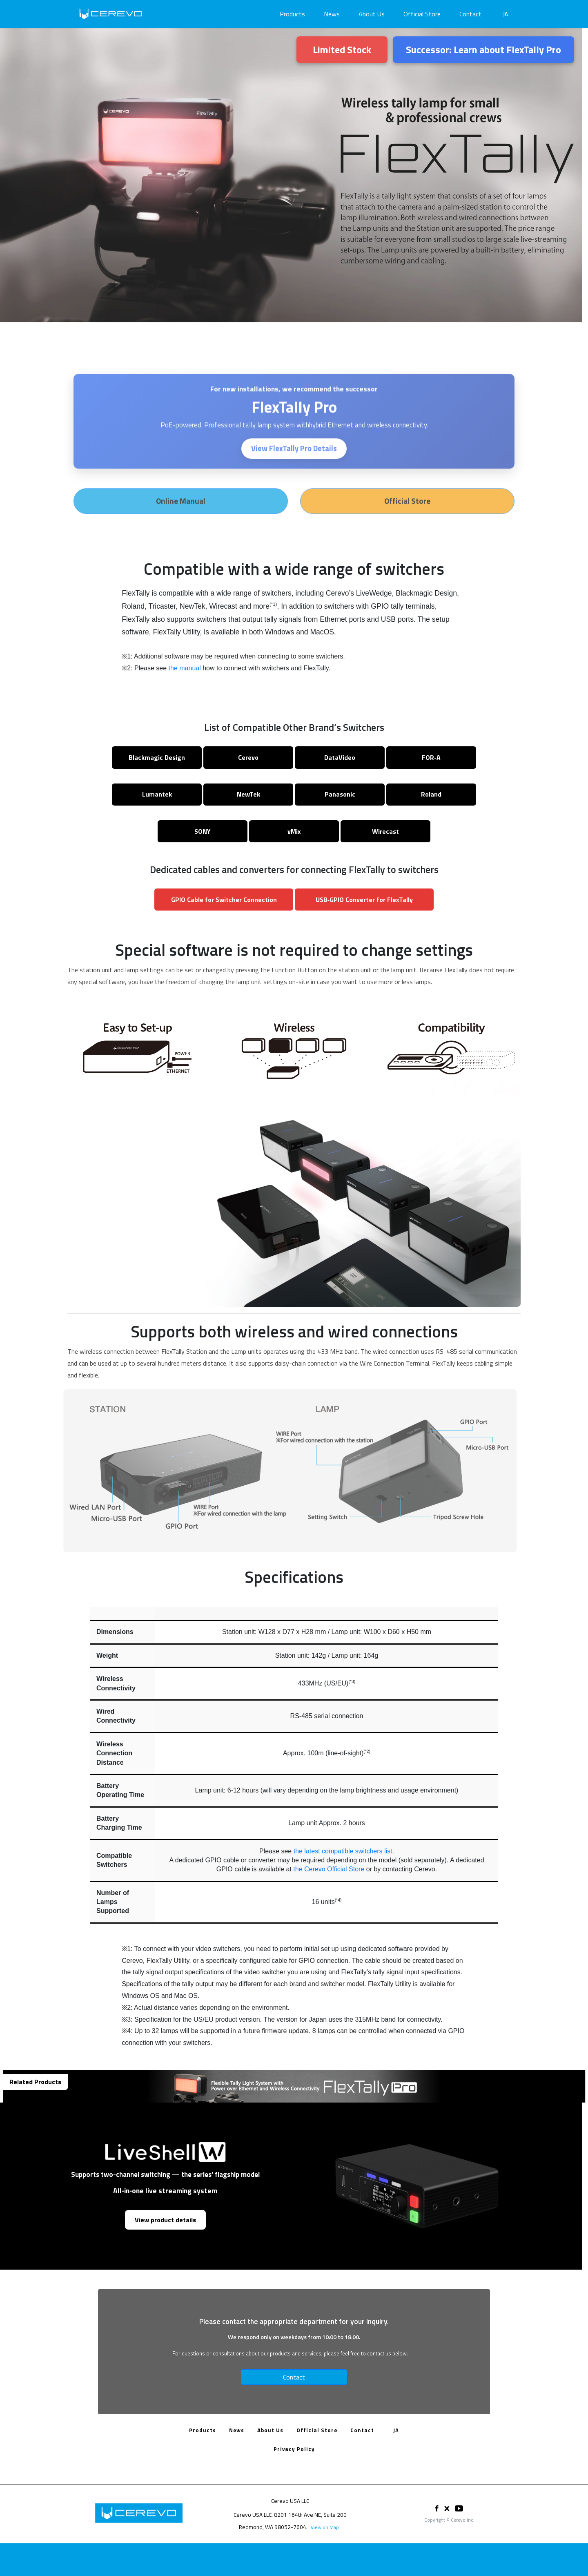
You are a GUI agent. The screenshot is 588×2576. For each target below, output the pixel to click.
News (332, 14)
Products (292, 14)
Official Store (422, 14)
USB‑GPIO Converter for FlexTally (364, 899)
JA (505, 14)
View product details (165, 2220)
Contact (470, 14)
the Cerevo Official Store (328, 1869)
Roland (431, 794)
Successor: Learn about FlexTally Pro (483, 49)
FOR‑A (431, 757)
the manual (185, 668)
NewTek (248, 794)
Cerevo (248, 757)
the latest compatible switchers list (343, 1851)
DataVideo (339, 757)
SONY (202, 831)
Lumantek (157, 794)
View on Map (325, 2527)
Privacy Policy (294, 2449)
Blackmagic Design (157, 757)
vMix (294, 831)
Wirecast (385, 831)
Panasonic (340, 794)
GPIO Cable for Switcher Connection (224, 899)
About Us (372, 14)
